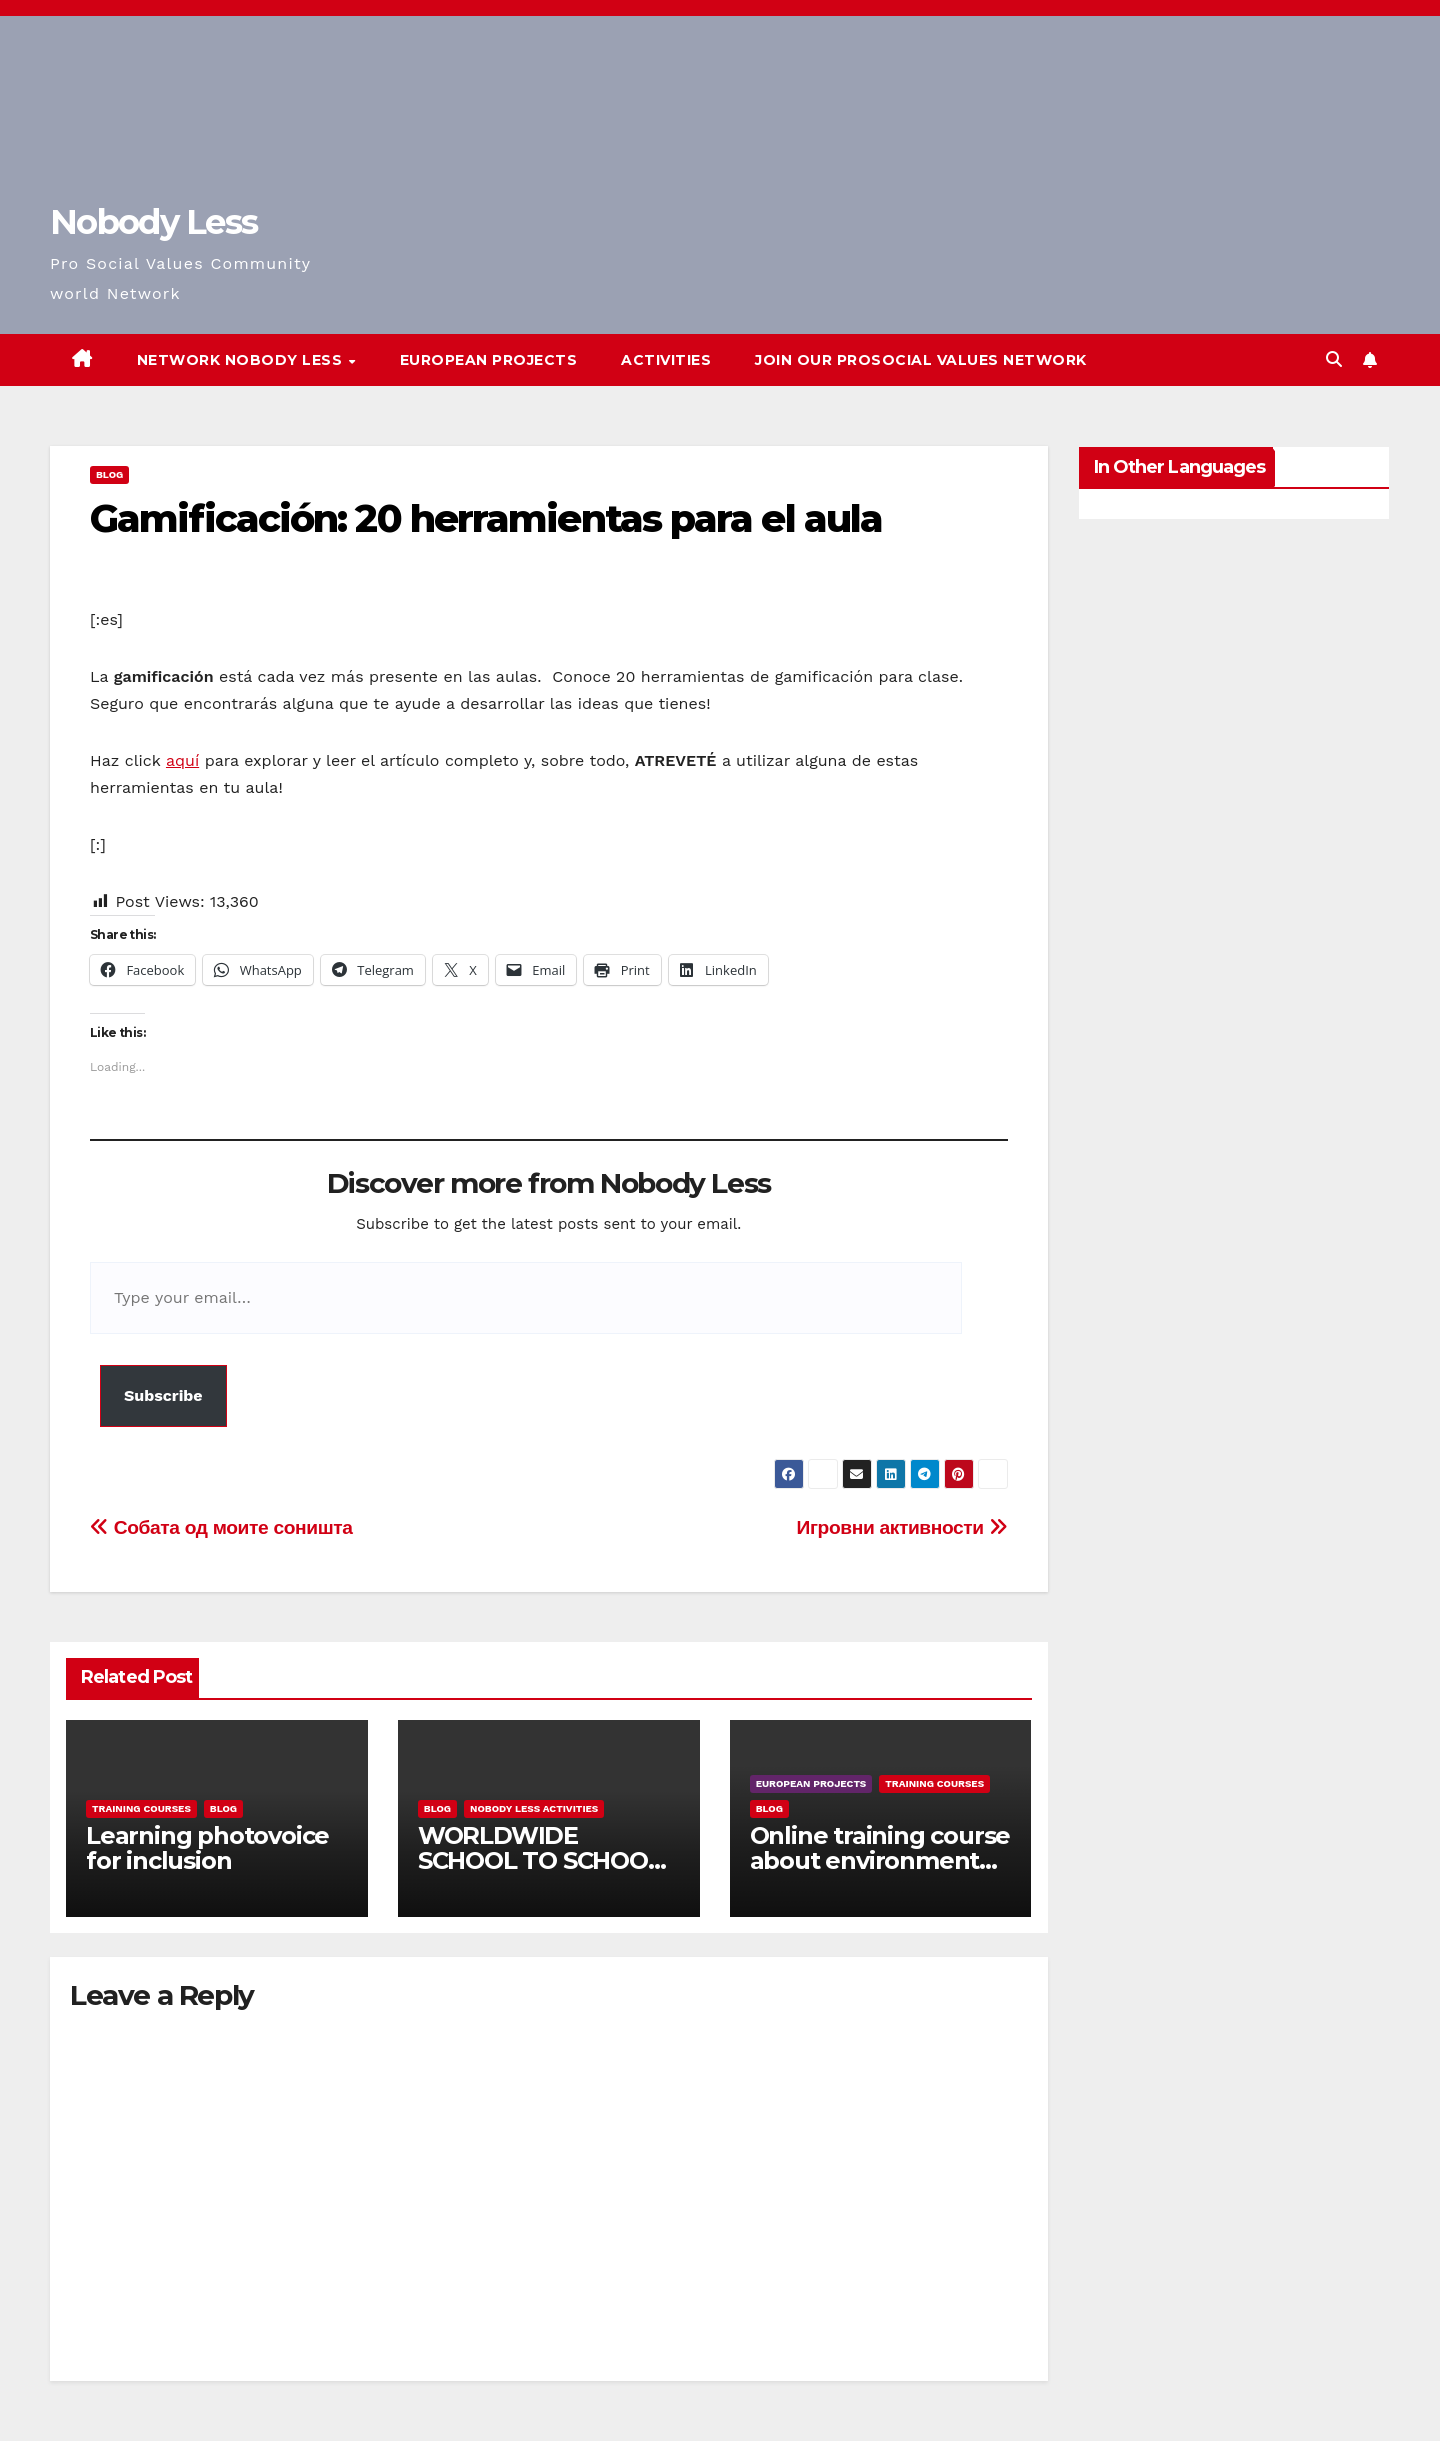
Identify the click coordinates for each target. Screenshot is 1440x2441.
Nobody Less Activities (534, 1808)
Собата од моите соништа (221, 1527)
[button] (1334, 359)
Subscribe (163, 1395)
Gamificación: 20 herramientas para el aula (486, 518)
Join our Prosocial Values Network (921, 360)
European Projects (489, 360)
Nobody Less (153, 222)
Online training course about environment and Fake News (880, 1860)
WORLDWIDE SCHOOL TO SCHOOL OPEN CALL (540, 1860)
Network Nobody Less (242, 360)
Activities (666, 360)
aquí (182, 760)
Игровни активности (902, 1527)
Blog (109, 474)
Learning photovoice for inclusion (207, 1848)
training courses (141, 1808)
